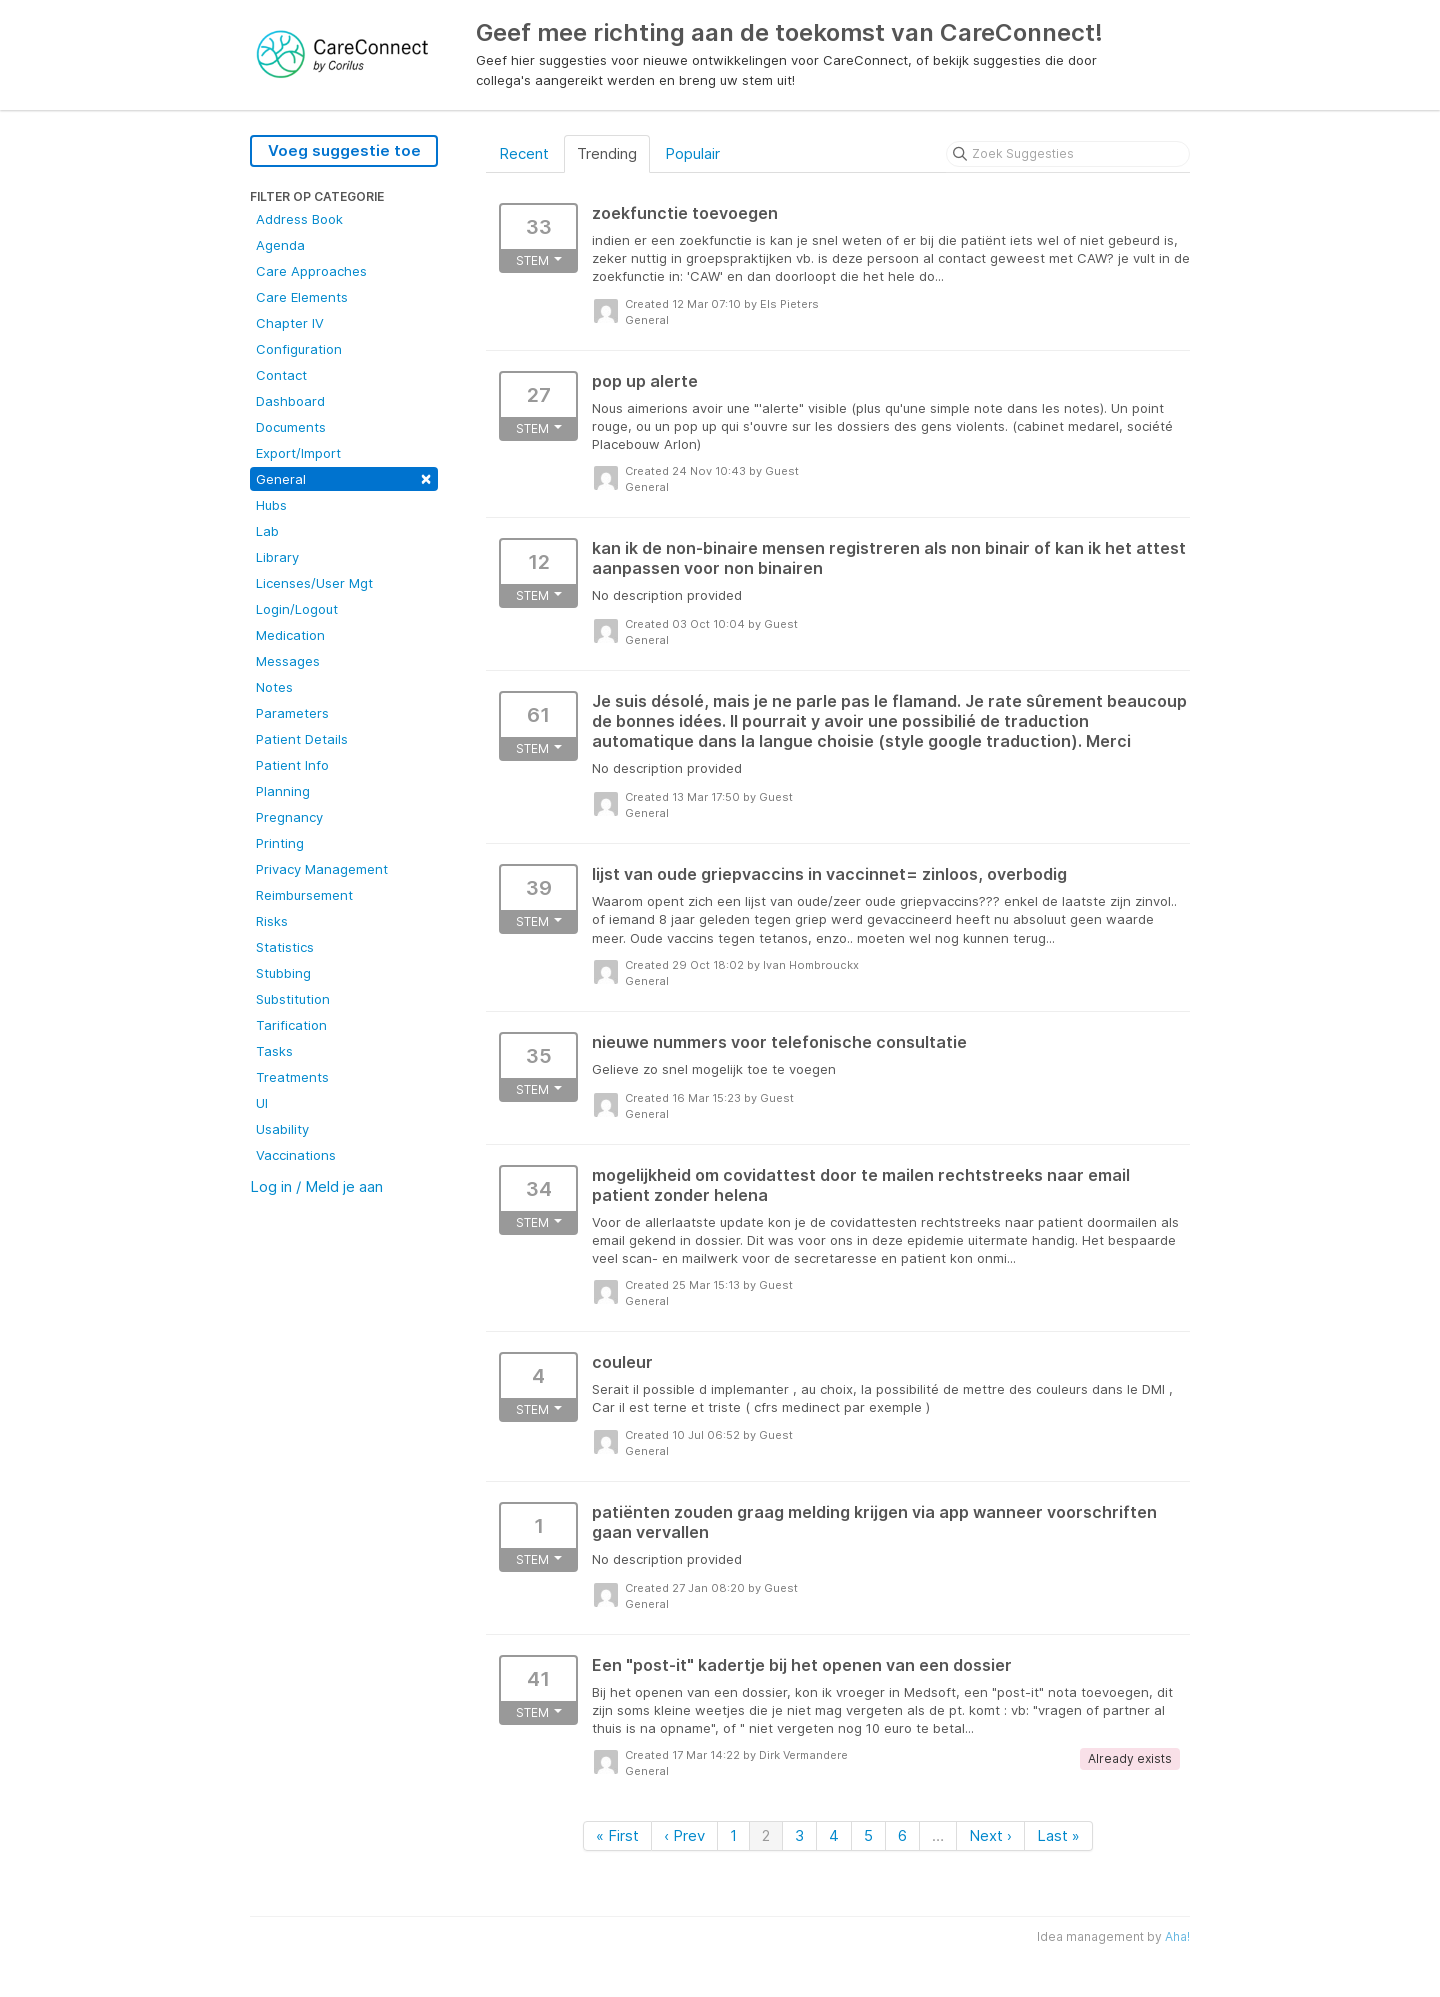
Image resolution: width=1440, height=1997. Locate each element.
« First (617, 1835)
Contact (281, 375)
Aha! (1177, 1936)
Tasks (274, 1051)
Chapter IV (290, 323)
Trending (607, 153)
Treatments (292, 1077)
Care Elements (302, 297)
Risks (272, 921)
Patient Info (292, 765)
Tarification (291, 1025)
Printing (280, 843)
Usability (282, 1129)
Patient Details (302, 739)
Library (277, 557)
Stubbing (283, 973)
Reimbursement (304, 895)
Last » (1058, 1835)
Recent (524, 153)
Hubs (271, 505)
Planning (283, 791)
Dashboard (290, 401)
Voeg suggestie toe (344, 150)
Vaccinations (296, 1155)
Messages (288, 661)
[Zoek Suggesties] (1068, 154)
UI (262, 1103)
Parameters (292, 713)
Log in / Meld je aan (316, 1186)
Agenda (280, 245)
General (344, 477)
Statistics (285, 947)
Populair (692, 153)
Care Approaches (311, 271)
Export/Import (298, 453)
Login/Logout (297, 609)
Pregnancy (289, 817)
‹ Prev (684, 1835)
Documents (291, 427)
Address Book (299, 219)
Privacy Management (322, 869)
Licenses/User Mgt (314, 583)
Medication (290, 635)
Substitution (293, 999)
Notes (274, 687)
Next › (990, 1835)
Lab (267, 531)
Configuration (299, 349)
